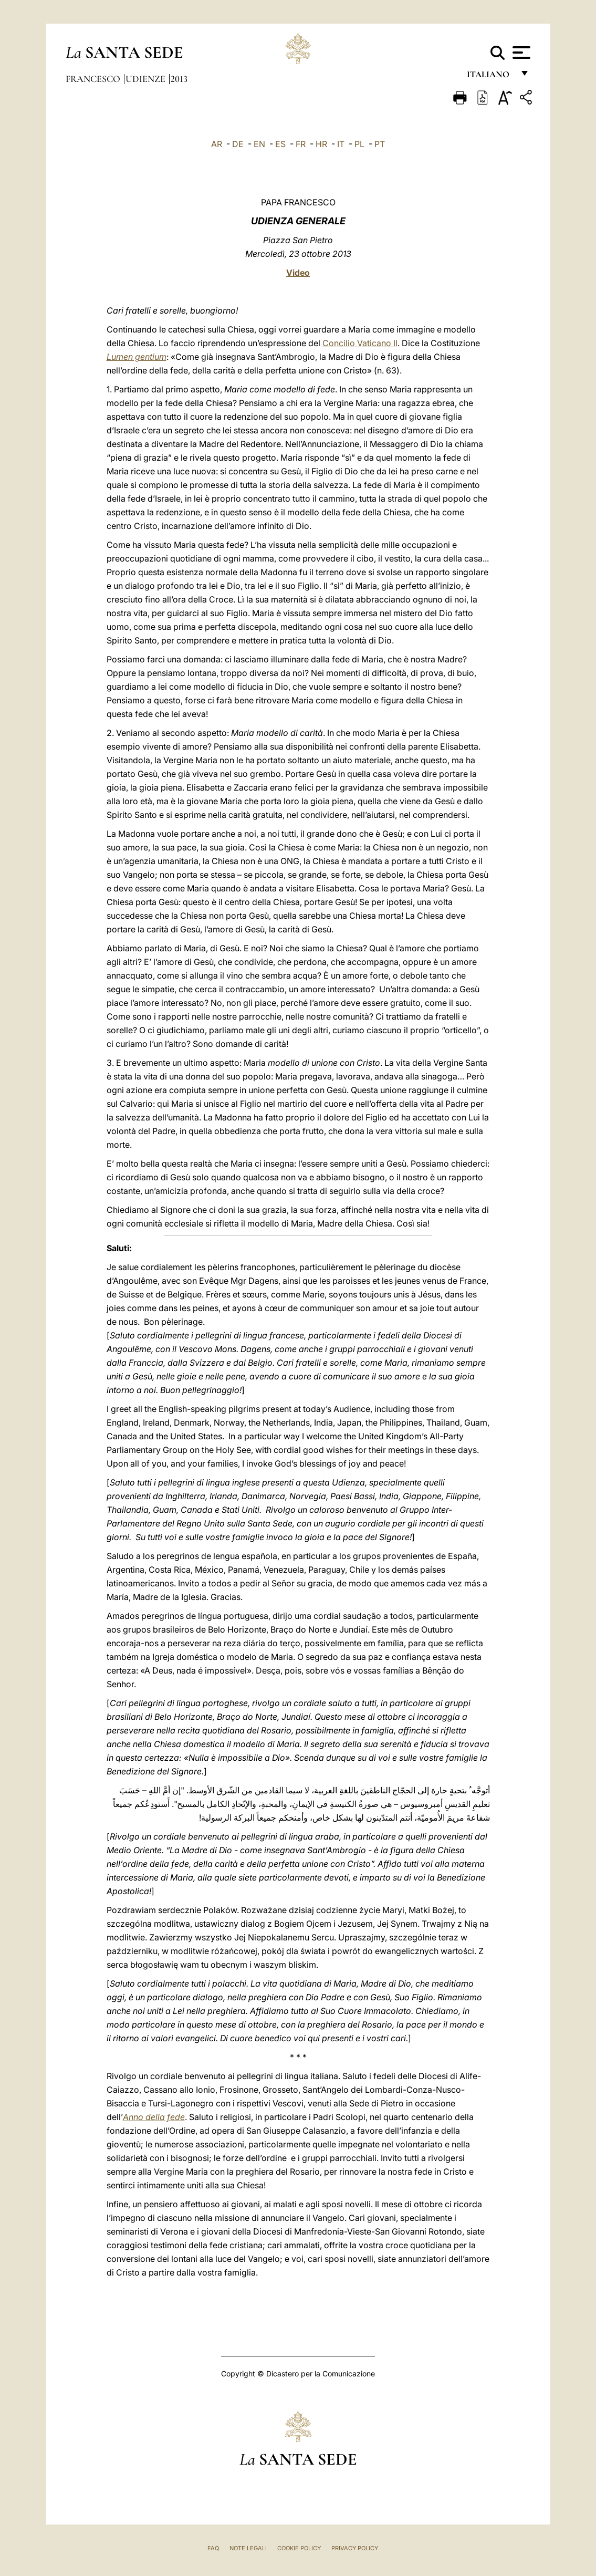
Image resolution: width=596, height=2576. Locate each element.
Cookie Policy (299, 2548)
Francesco (94, 79)
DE (238, 144)
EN (259, 144)
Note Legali (248, 2548)
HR (321, 144)
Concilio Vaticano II (360, 343)
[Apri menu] (520, 52)
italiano (490, 77)
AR (216, 144)
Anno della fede (154, 2117)
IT (340, 144)
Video (298, 272)
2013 (179, 79)
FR (301, 144)
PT (379, 144)
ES (280, 144)
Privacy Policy (354, 2548)
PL (359, 144)
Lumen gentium (136, 356)
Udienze (147, 79)
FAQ (213, 2548)
